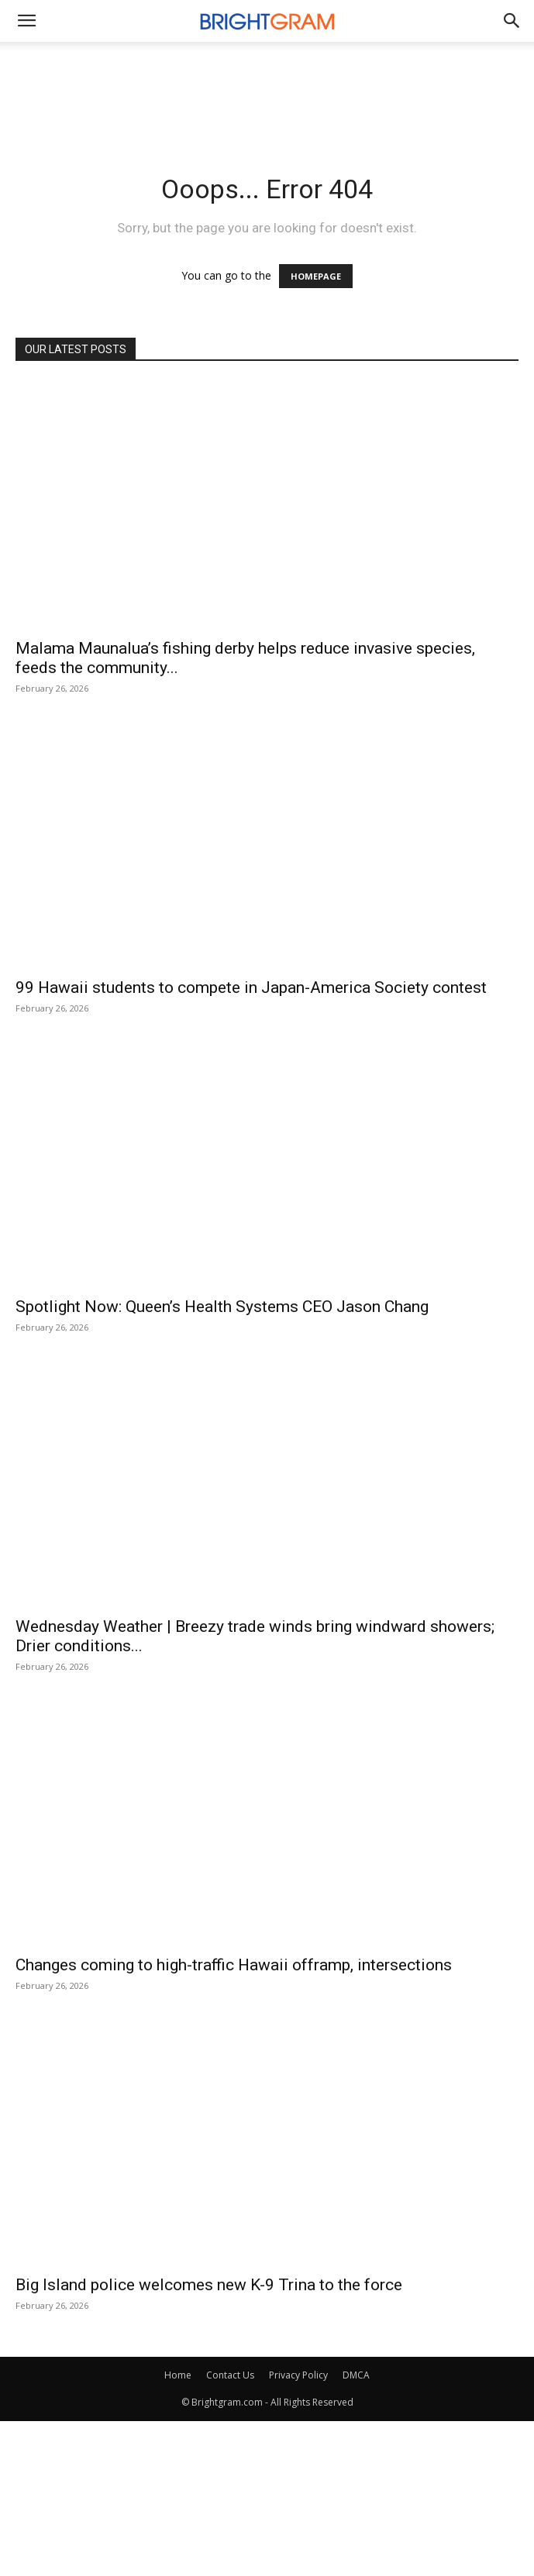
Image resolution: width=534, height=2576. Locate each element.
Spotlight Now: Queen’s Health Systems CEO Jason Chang (222, 1306)
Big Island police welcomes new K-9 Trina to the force (209, 2284)
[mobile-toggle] (26, 21)
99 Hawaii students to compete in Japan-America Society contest (251, 987)
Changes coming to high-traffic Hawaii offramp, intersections (234, 1965)
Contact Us (230, 2375)
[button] (512, 21)
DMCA (356, 2375)
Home (177, 2375)
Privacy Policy (298, 2375)
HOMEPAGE (316, 276)
